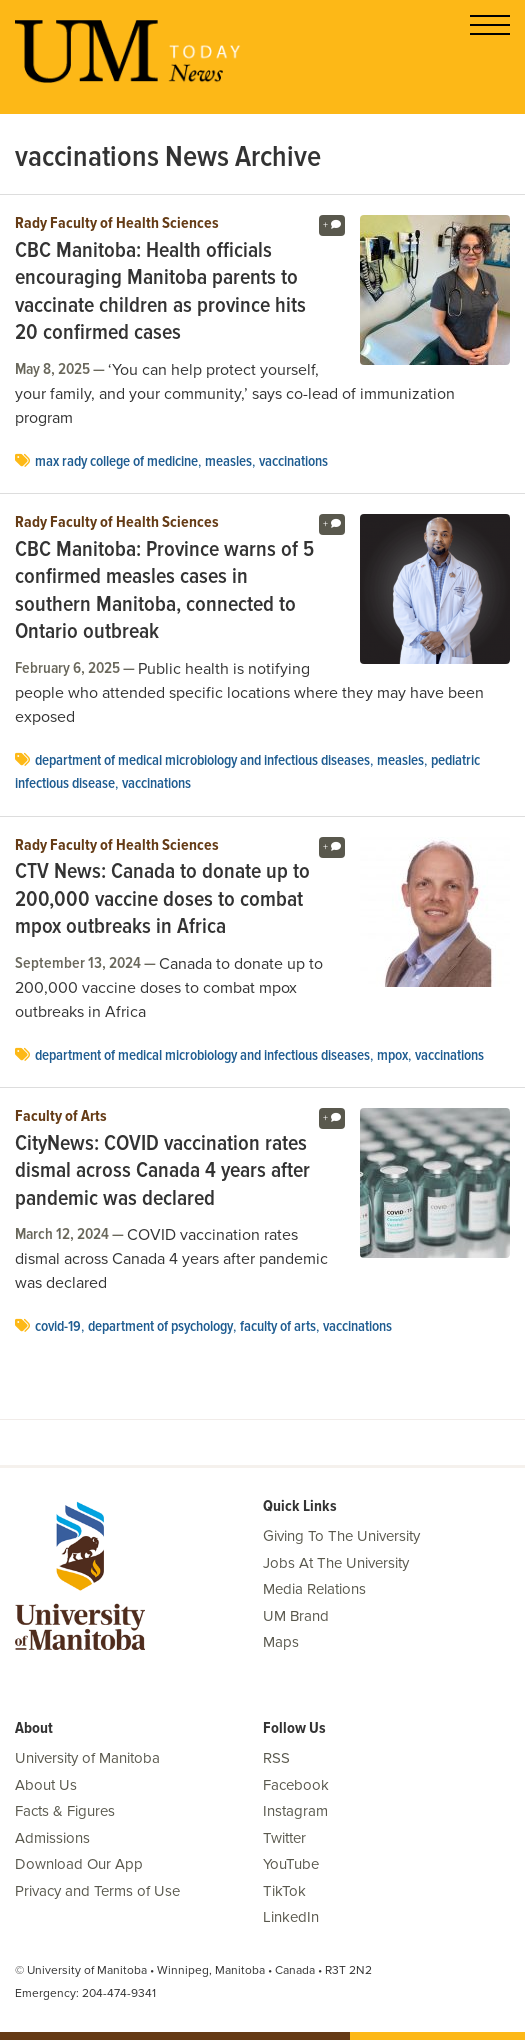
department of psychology (160, 1327)
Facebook (296, 1785)
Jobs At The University (336, 1563)
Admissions (52, 1838)
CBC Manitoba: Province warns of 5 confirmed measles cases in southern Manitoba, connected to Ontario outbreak (164, 592)
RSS (276, 1758)
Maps (281, 1642)
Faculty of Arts (61, 1117)
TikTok (284, 1891)
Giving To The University (341, 1536)
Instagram (295, 1811)
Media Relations (314, 1589)
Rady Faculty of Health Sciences (117, 224)
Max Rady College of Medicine (116, 462)
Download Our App (79, 1864)
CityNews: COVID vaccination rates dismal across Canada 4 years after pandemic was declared (162, 1172)
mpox (392, 1056)
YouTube (291, 1864)
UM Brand (296, 1616)
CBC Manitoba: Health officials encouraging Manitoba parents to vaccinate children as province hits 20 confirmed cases (160, 293)
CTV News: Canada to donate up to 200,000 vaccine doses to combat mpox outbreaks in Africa (162, 900)
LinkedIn (291, 1917)
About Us (46, 1785)
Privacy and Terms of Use (97, 1891)
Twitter (284, 1838)
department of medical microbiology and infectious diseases (202, 761)
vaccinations (293, 462)
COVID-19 (58, 1327)
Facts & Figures (65, 1811)
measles (228, 462)
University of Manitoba (87, 1758)
